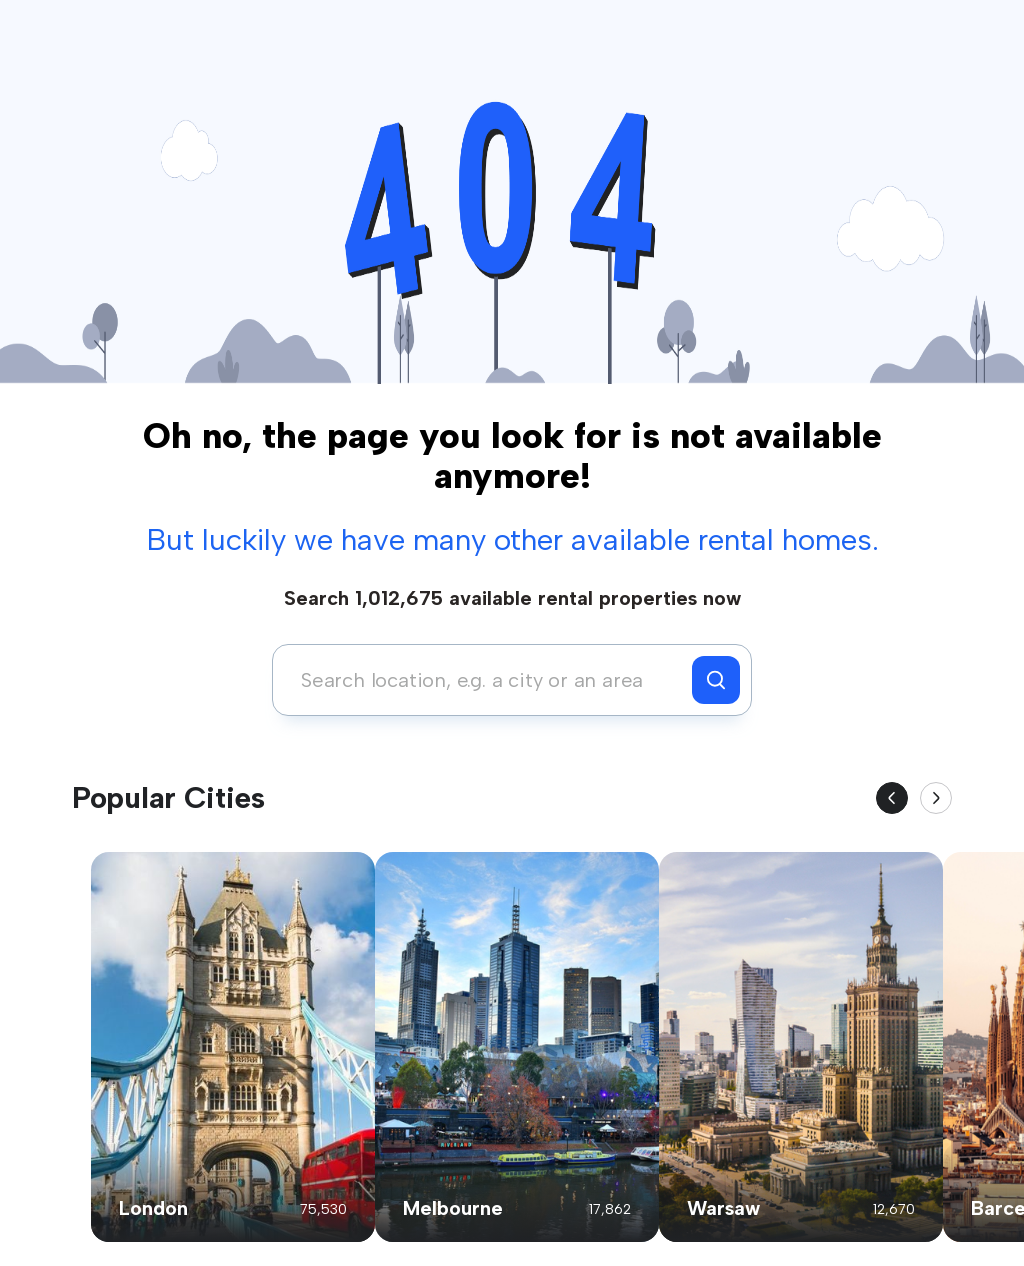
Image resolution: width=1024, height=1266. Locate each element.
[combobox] (487, 680)
